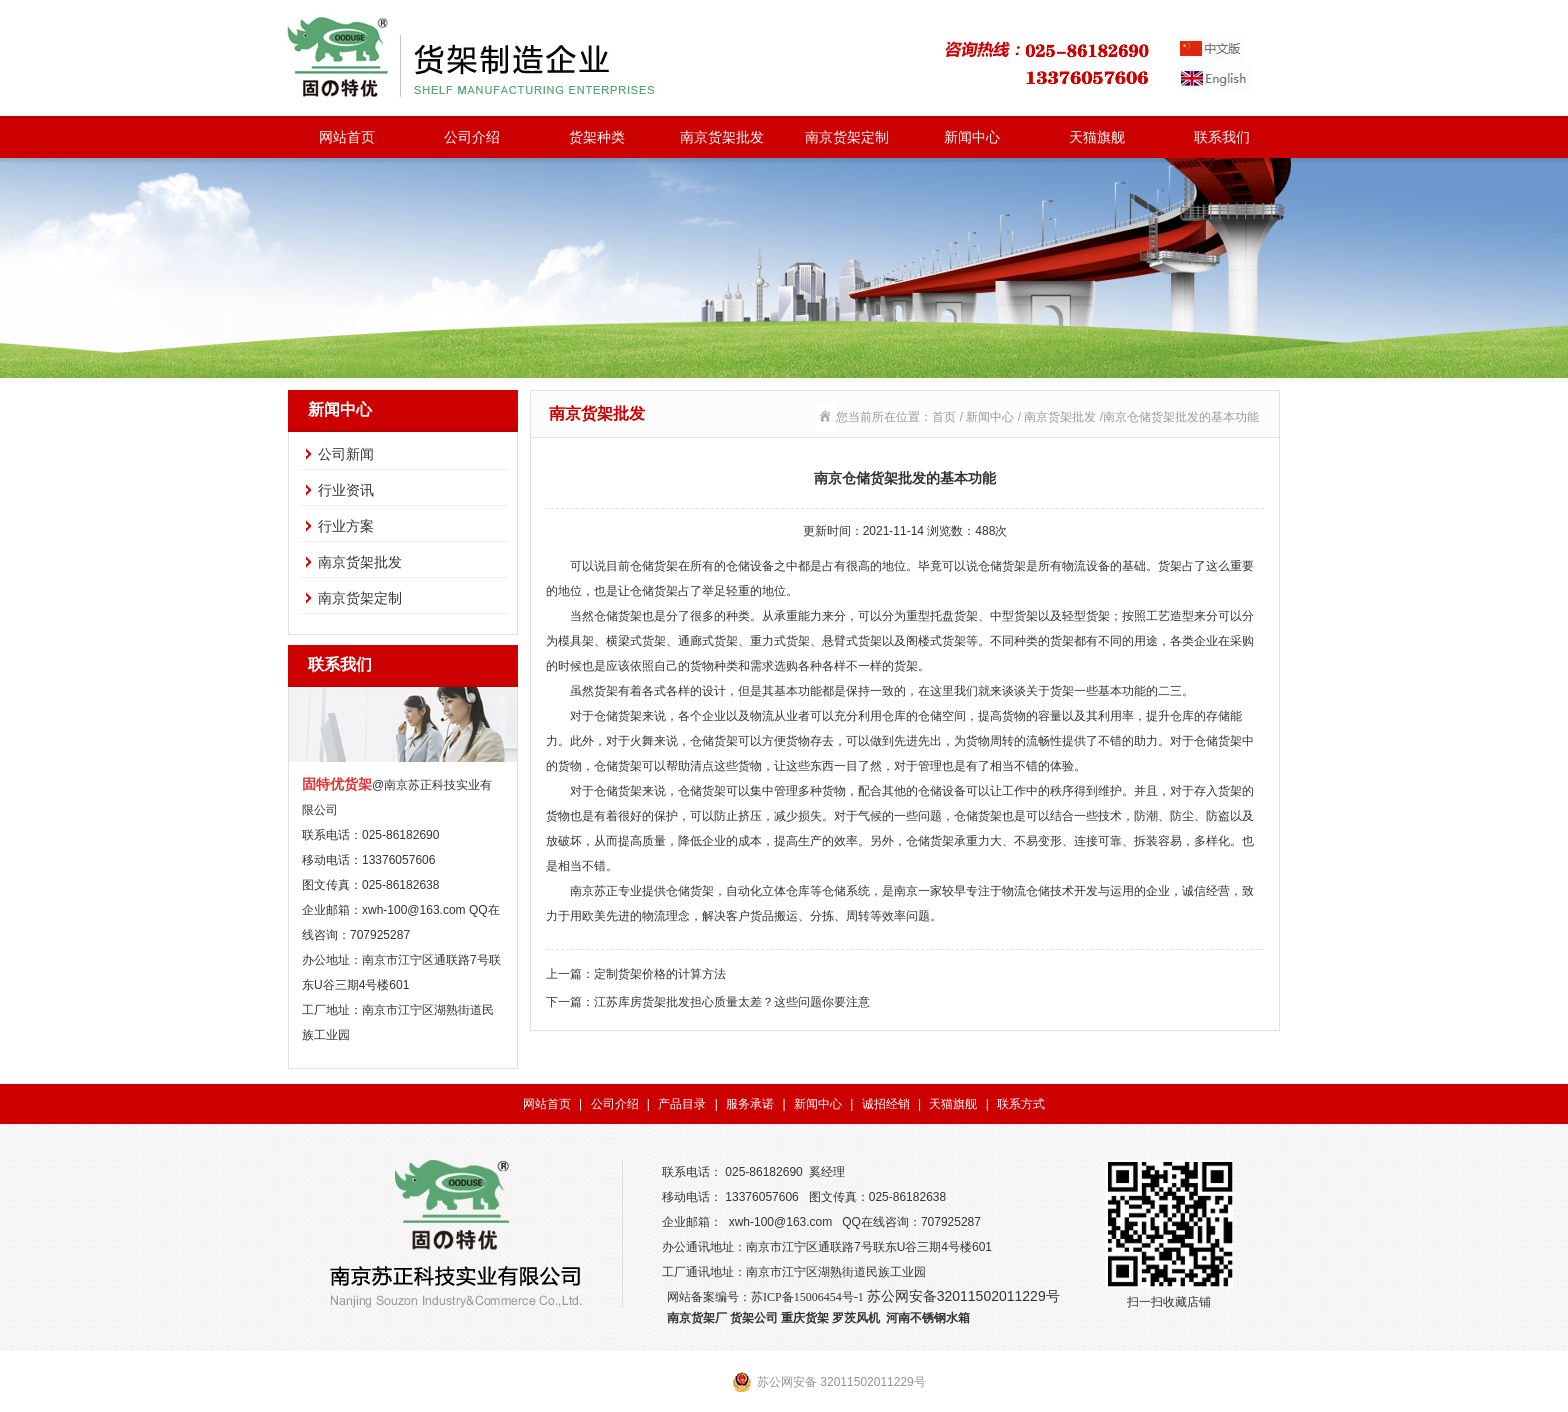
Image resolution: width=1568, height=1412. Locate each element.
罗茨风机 (856, 1318)
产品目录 (682, 1104)
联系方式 (1021, 1104)
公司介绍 (472, 137)
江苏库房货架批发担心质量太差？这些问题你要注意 (732, 1002)
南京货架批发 (722, 137)
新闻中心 (972, 137)
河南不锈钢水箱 (928, 1318)
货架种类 (597, 137)
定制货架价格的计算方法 (660, 974)
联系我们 (1222, 137)
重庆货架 (805, 1318)
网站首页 (347, 137)
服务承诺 (750, 1104)
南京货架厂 (697, 1318)
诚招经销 (886, 1104)
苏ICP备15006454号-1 (807, 1297)
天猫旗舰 (1097, 137)
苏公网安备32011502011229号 (963, 1296)
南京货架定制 (847, 137)
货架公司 (754, 1318)
